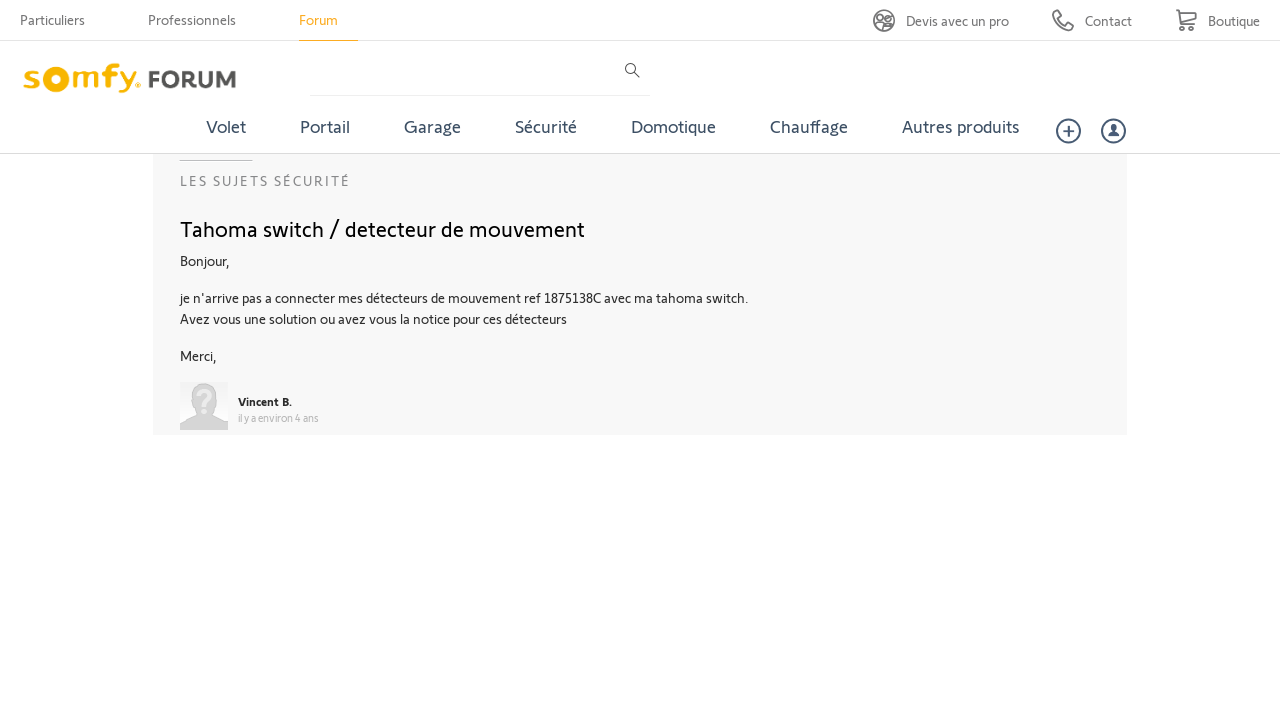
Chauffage (809, 126)
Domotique (673, 126)
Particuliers (52, 19)
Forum (318, 19)
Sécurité (546, 126)
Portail (325, 126)
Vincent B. (265, 401)
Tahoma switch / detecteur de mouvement (382, 228)
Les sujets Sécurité (265, 180)
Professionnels (192, 19)
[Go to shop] (1217, 20)
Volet (226, 126)
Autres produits (961, 126)
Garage (432, 126)
